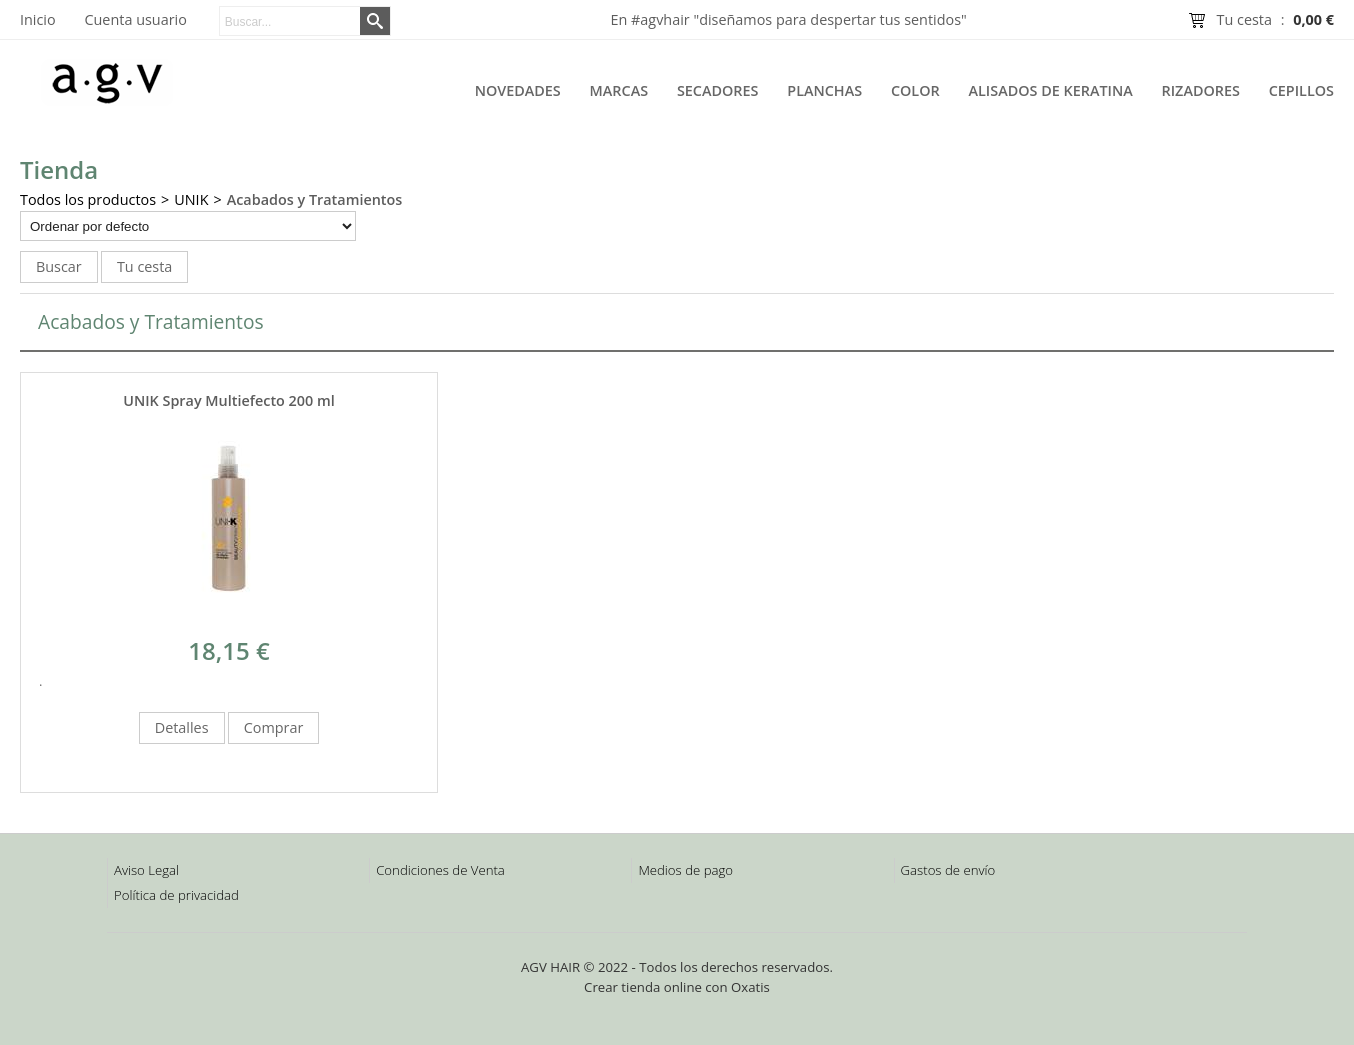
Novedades (518, 90)
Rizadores (1201, 90)
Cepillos (1301, 90)
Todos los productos (88, 199)
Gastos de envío (948, 870)
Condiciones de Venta (440, 870)
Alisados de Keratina (1051, 90)
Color (915, 90)
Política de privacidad (176, 895)
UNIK (191, 199)
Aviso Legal (146, 870)
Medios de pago (685, 870)
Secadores (718, 90)
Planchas (824, 90)
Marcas (619, 90)
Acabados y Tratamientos (315, 199)
